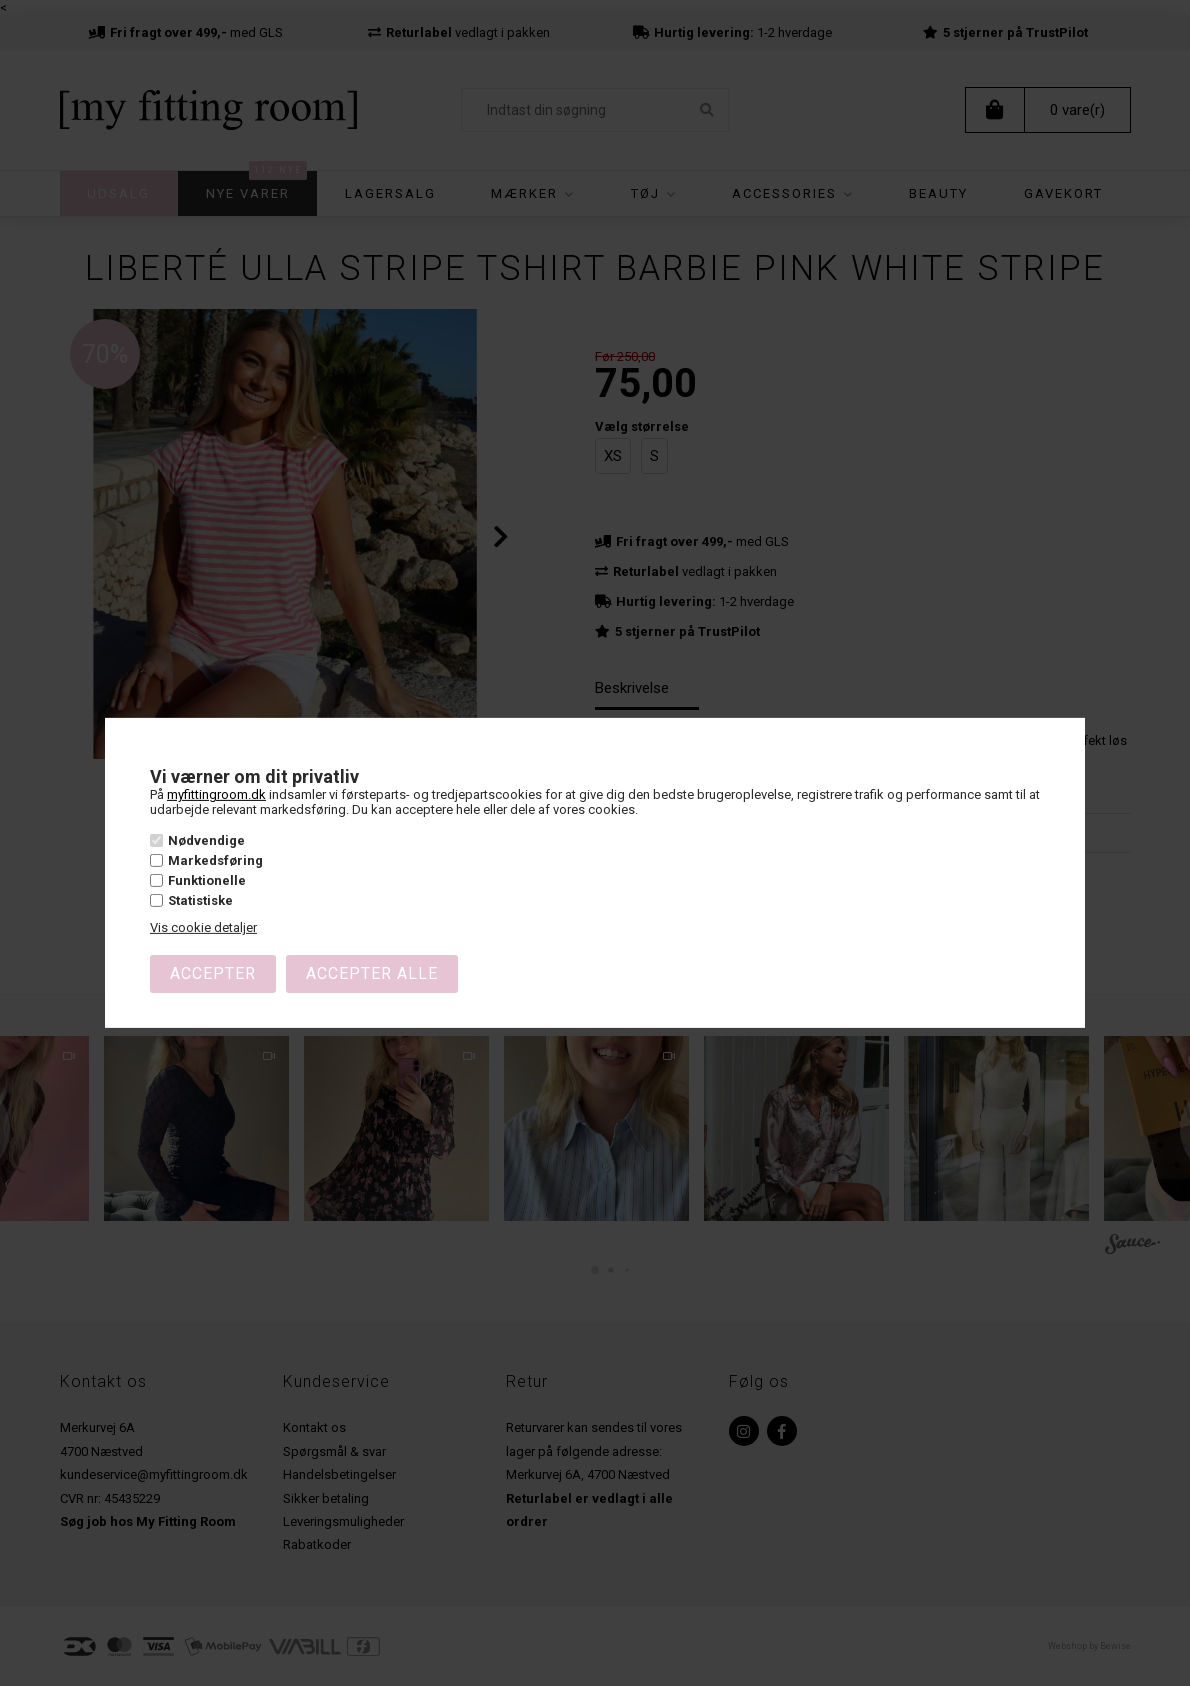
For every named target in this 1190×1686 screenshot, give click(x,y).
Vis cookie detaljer (203, 927)
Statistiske (200, 900)
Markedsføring (215, 860)
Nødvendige (206, 840)
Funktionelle (207, 880)
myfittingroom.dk (216, 794)
